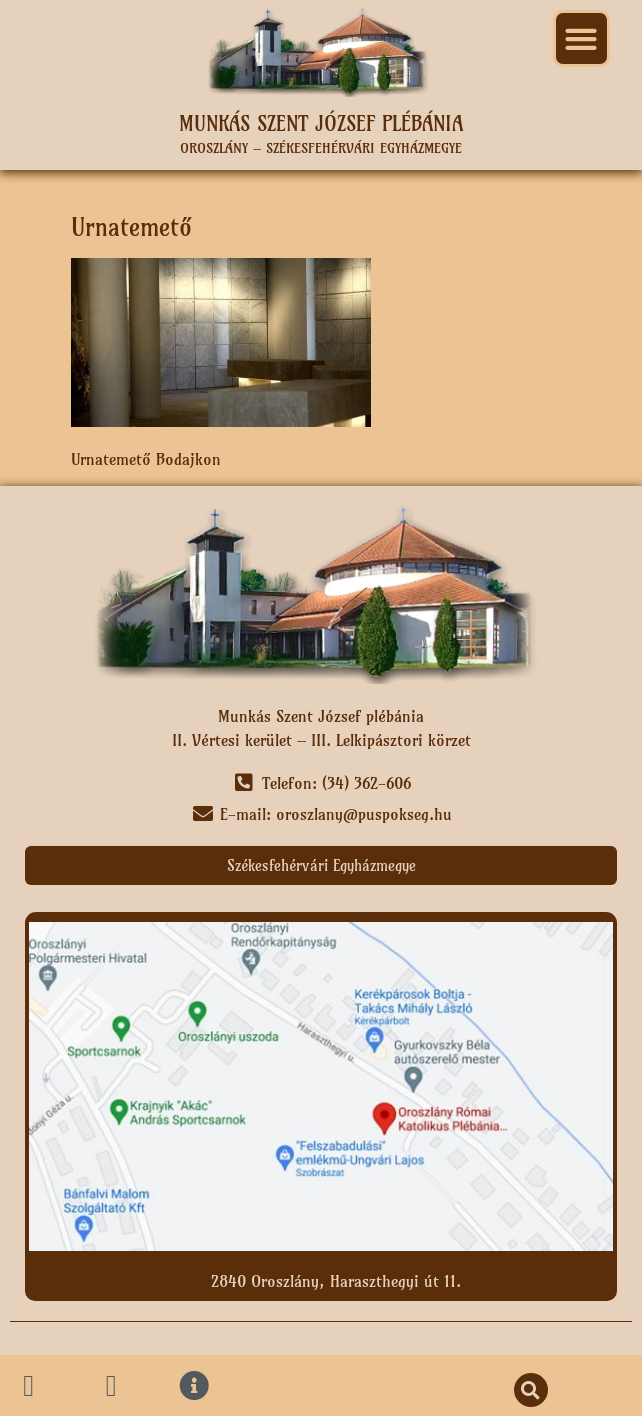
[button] (581, 38)
